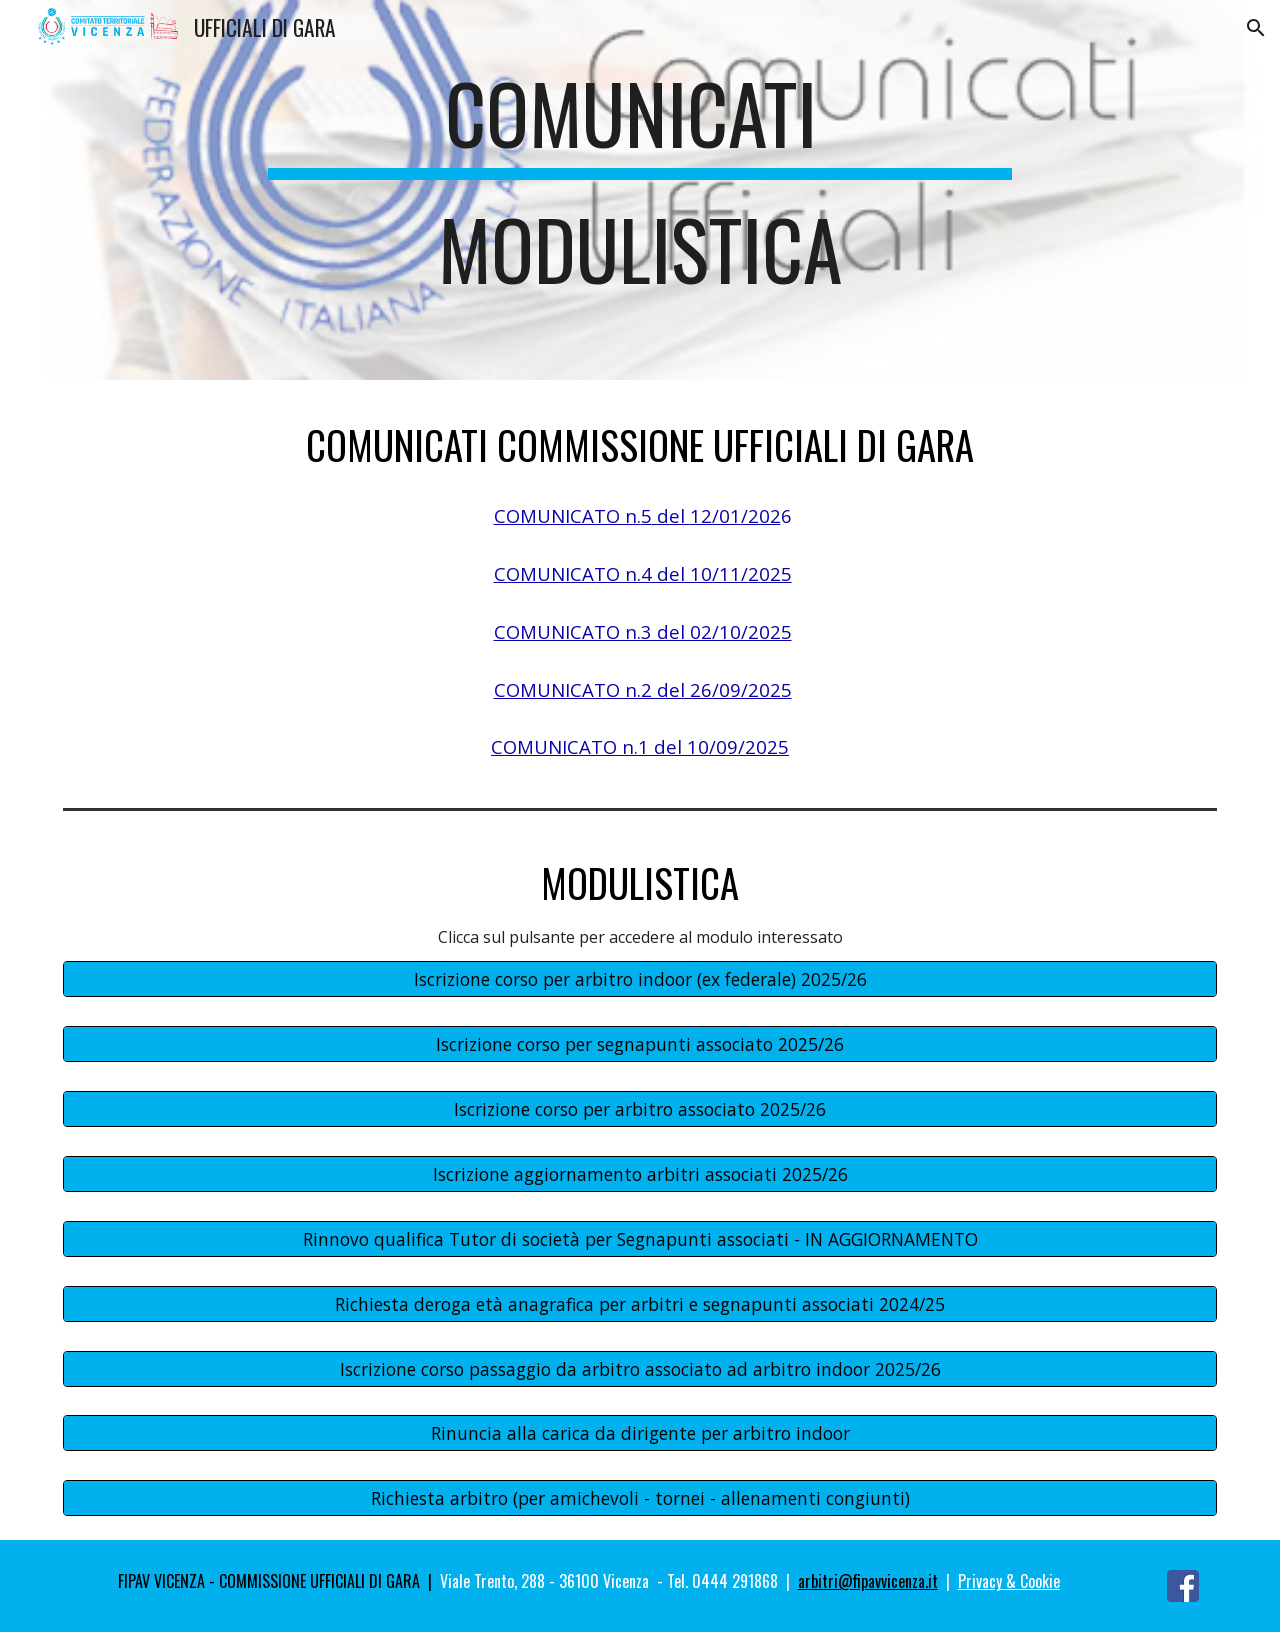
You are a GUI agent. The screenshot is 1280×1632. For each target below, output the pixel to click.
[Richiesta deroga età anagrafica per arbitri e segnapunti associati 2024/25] (640, 1303)
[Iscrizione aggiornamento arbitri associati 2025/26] (640, 1174)
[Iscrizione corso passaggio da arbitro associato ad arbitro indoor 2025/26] (640, 1368)
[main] (640, 190)
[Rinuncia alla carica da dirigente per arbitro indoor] (640, 1433)
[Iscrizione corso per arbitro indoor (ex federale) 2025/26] (640, 979)
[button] (1256, 28)
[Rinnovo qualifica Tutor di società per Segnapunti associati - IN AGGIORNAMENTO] (640, 1238)
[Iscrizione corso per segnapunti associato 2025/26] (640, 1044)
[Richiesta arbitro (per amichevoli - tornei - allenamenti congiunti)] (640, 1498)
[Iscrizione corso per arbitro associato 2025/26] (640, 1109)
